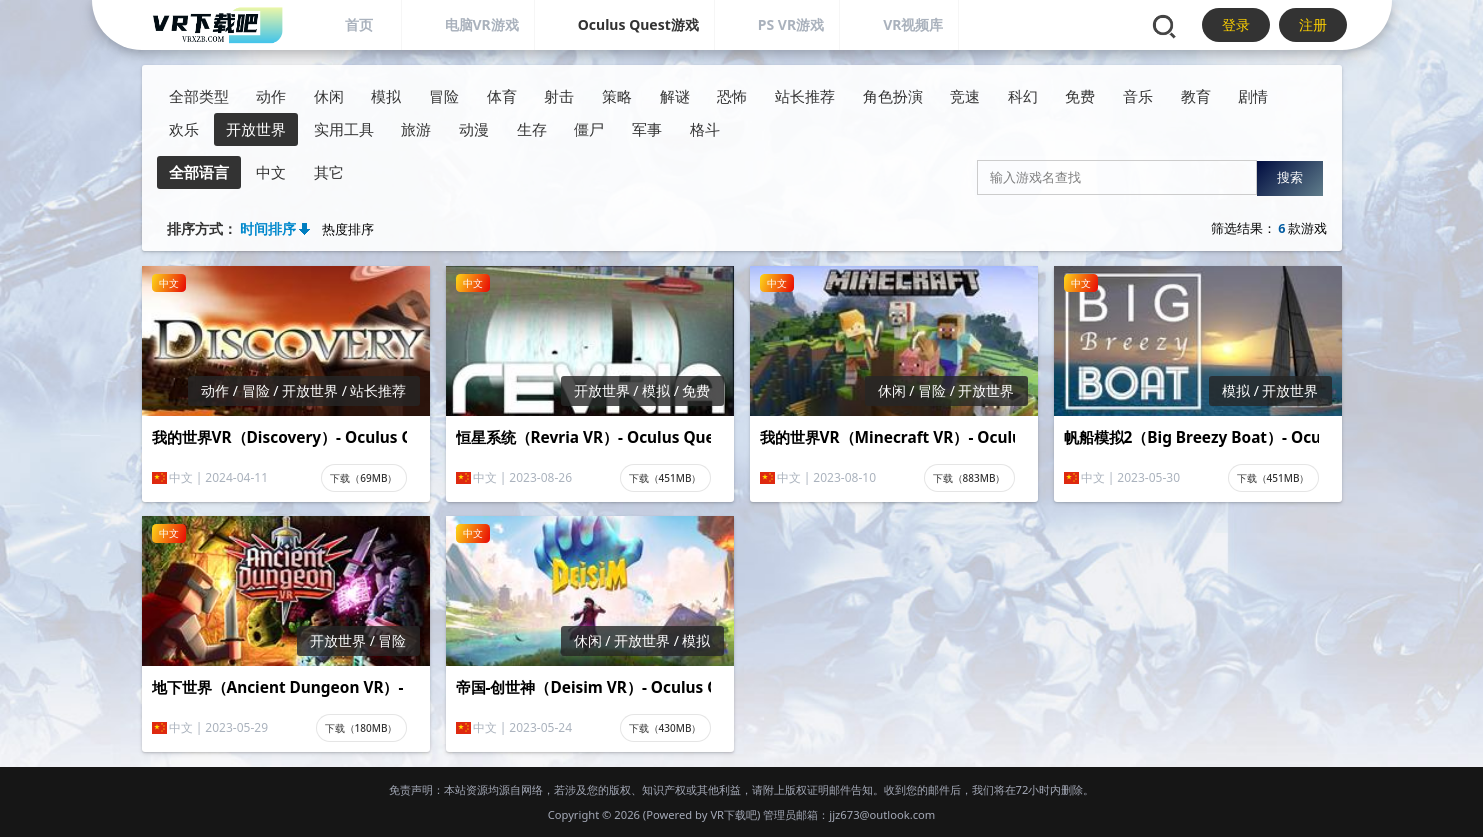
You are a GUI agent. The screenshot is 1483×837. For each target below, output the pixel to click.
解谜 (675, 96)
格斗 (705, 129)
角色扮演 (893, 96)
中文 (271, 172)
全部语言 (199, 172)
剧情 (1253, 96)
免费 (1080, 96)
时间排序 (268, 228)
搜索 (1290, 177)
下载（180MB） (361, 728)
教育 (1196, 96)
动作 (271, 96)
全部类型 (199, 96)
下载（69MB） (363, 478)
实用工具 (344, 129)
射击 (559, 96)
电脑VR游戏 (482, 24)
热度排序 (348, 229)
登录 (1236, 24)
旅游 (416, 129)
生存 (532, 129)
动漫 (474, 129)
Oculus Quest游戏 (638, 24)
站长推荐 (805, 96)
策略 (617, 96)
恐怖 (732, 96)
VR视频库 (913, 24)
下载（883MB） (969, 478)
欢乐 (184, 129)
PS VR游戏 (791, 24)
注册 (1313, 24)
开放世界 (256, 129)
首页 (359, 24)
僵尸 (589, 129)
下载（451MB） (665, 478)
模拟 (386, 96)
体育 (502, 96)
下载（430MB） (665, 728)
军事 (647, 129)
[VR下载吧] (217, 25)
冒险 (444, 96)
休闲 (329, 96)
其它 (329, 172)
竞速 (965, 96)
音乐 (1138, 96)
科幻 (1023, 96)
